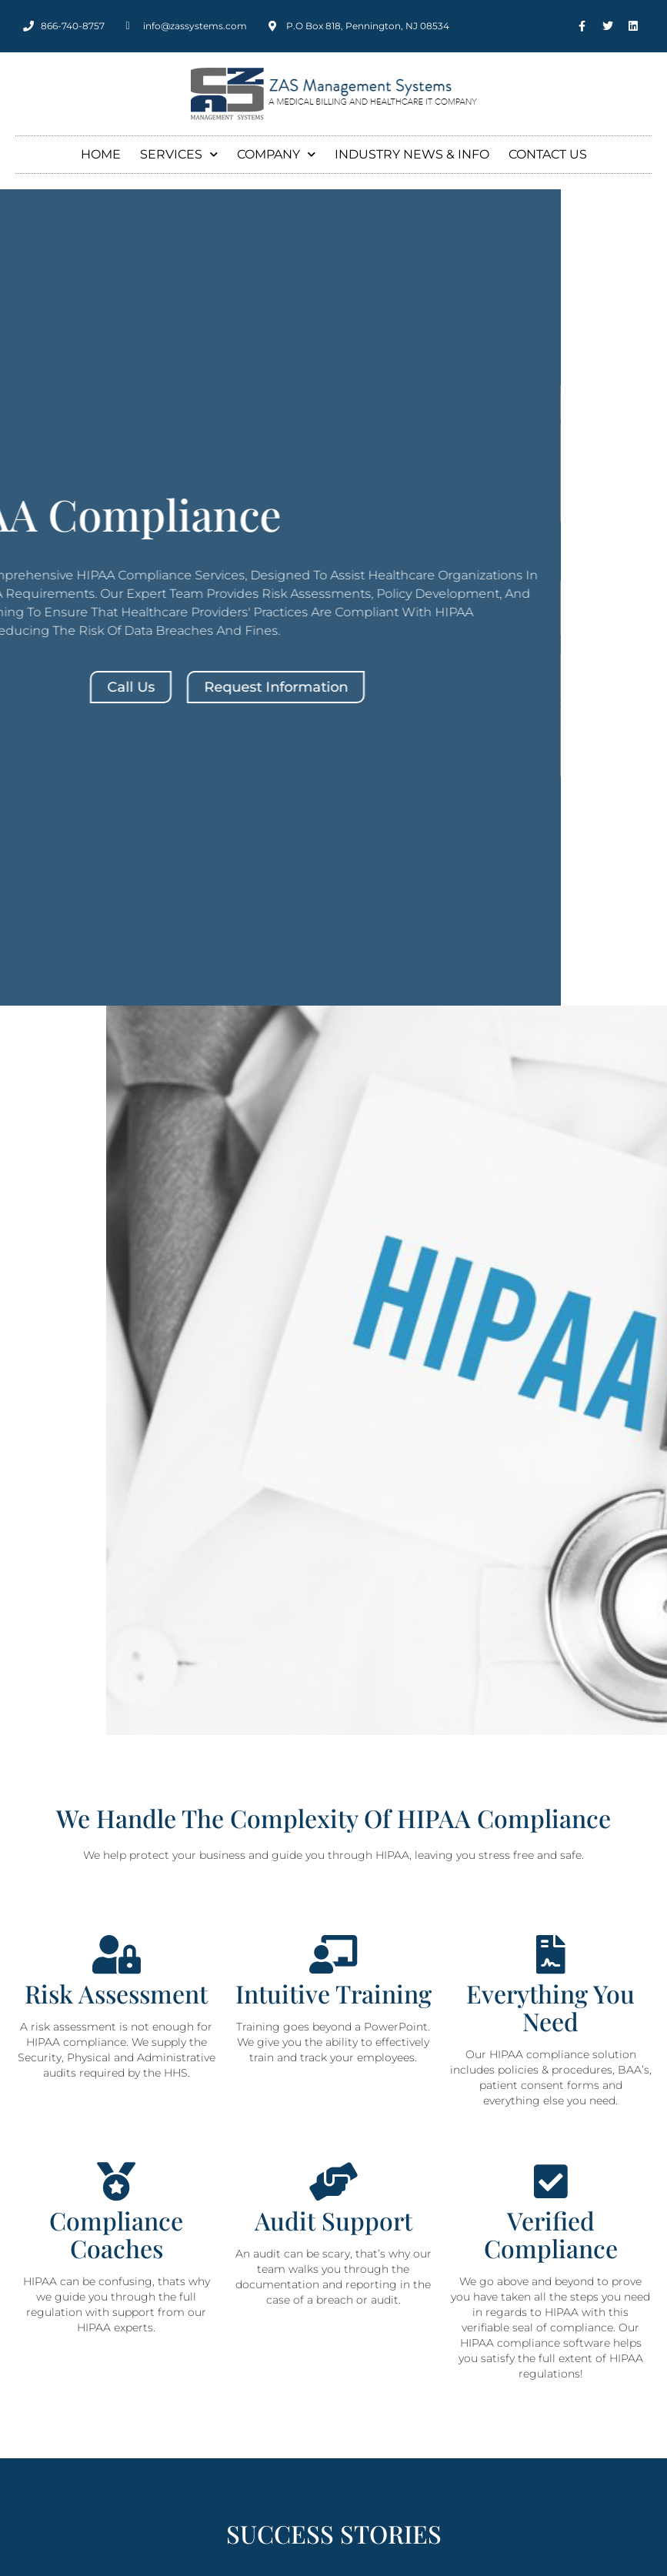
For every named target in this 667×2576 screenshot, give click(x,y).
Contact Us (548, 154)
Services (179, 154)
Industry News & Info (412, 154)
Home (101, 154)
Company (276, 154)
